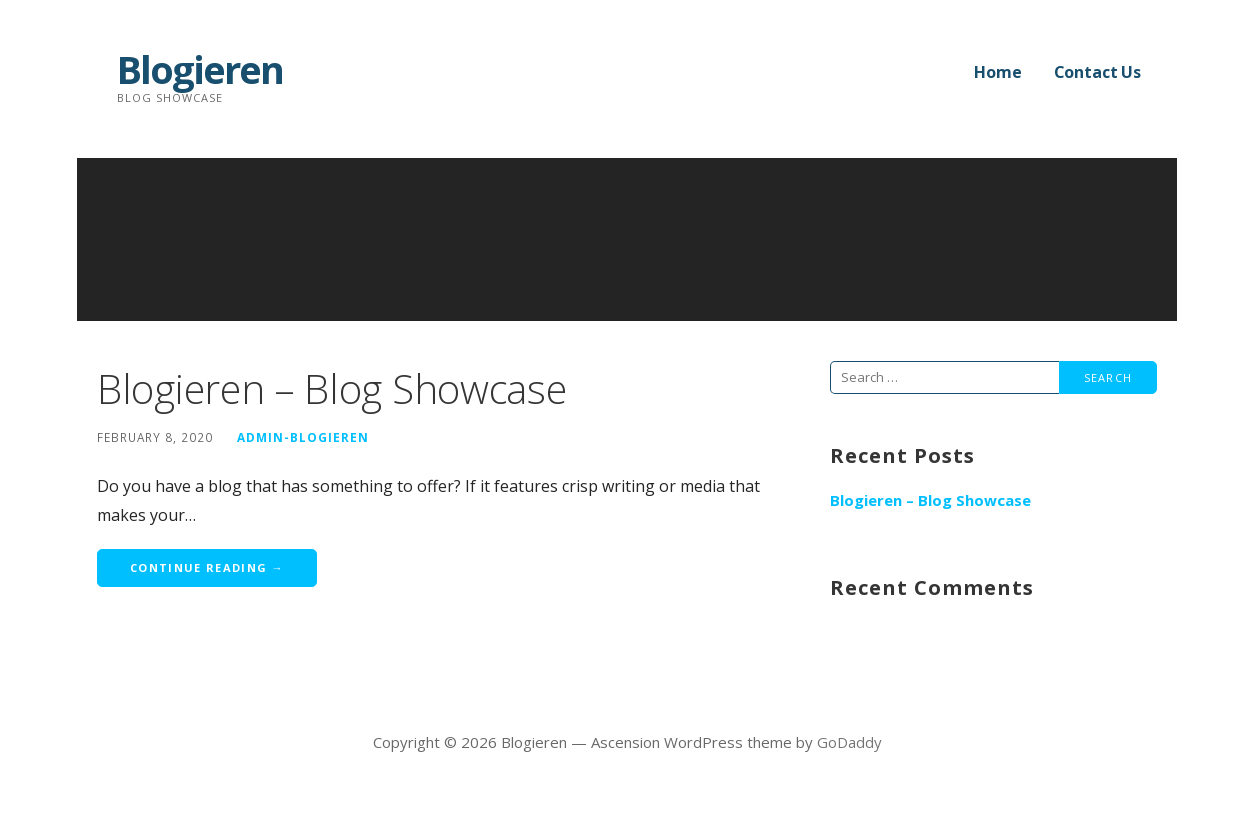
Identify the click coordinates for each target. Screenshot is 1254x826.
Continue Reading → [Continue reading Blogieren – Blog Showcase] (207, 567)
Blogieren (200, 69)
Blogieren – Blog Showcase (332, 388)
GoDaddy (849, 742)
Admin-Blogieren (303, 437)
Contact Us (1097, 72)
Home (997, 72)
